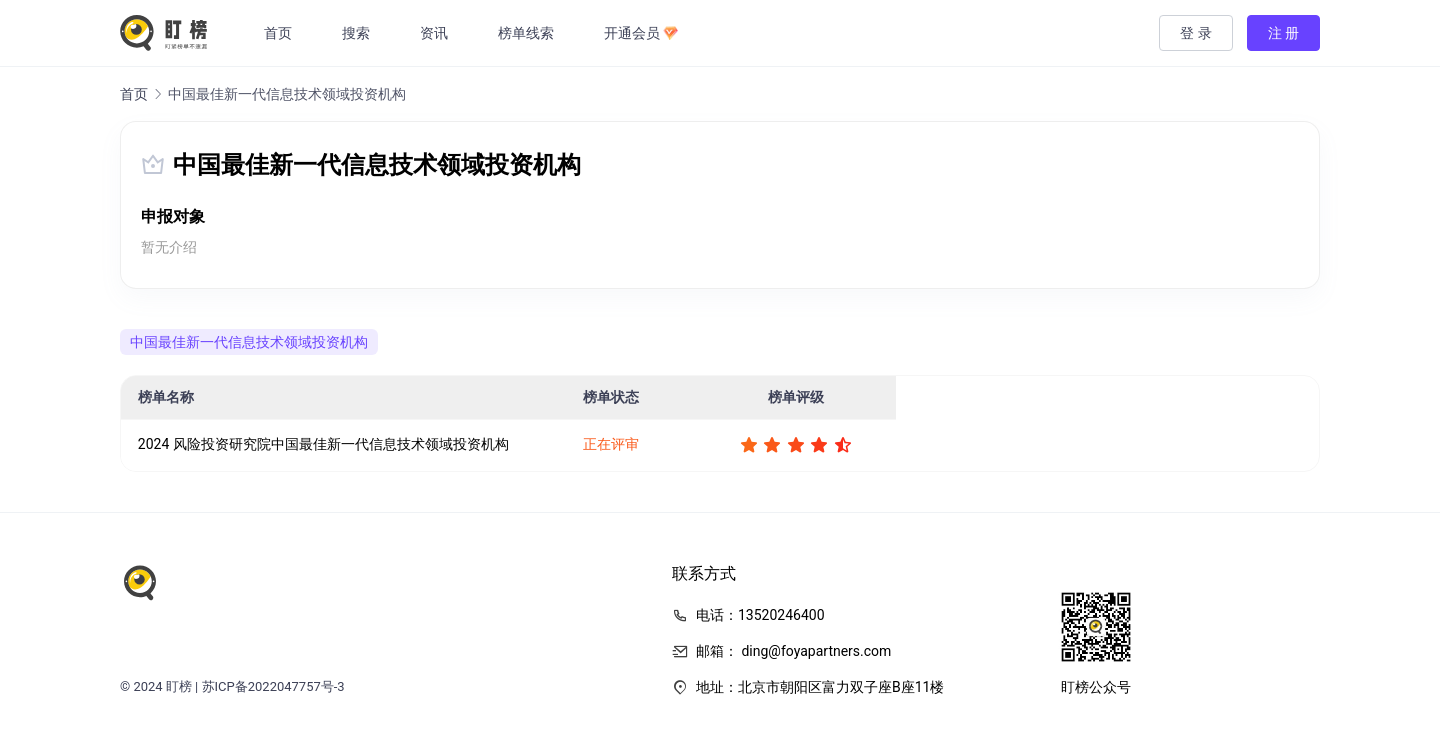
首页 (281, 33)
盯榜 (179, 686)
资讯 (437, 33)
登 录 (1195, 33)
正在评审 (611, 444)
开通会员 (644, 33)
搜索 (359, 33)
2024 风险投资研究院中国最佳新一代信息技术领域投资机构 (323, 444)
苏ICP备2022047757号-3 (273, 686)
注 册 (1283, 33)
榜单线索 (529, 33)
